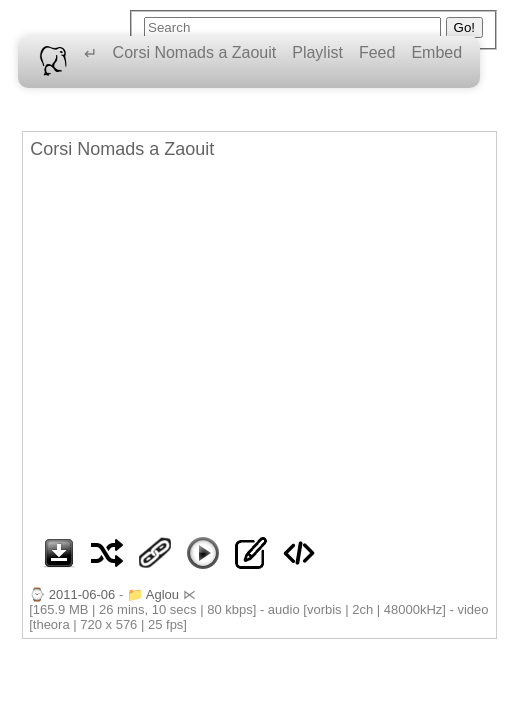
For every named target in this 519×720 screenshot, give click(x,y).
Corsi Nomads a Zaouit (195, 52)
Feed (377, 52)
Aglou (162, 594)
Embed (436, 52)
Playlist (317, 52)
